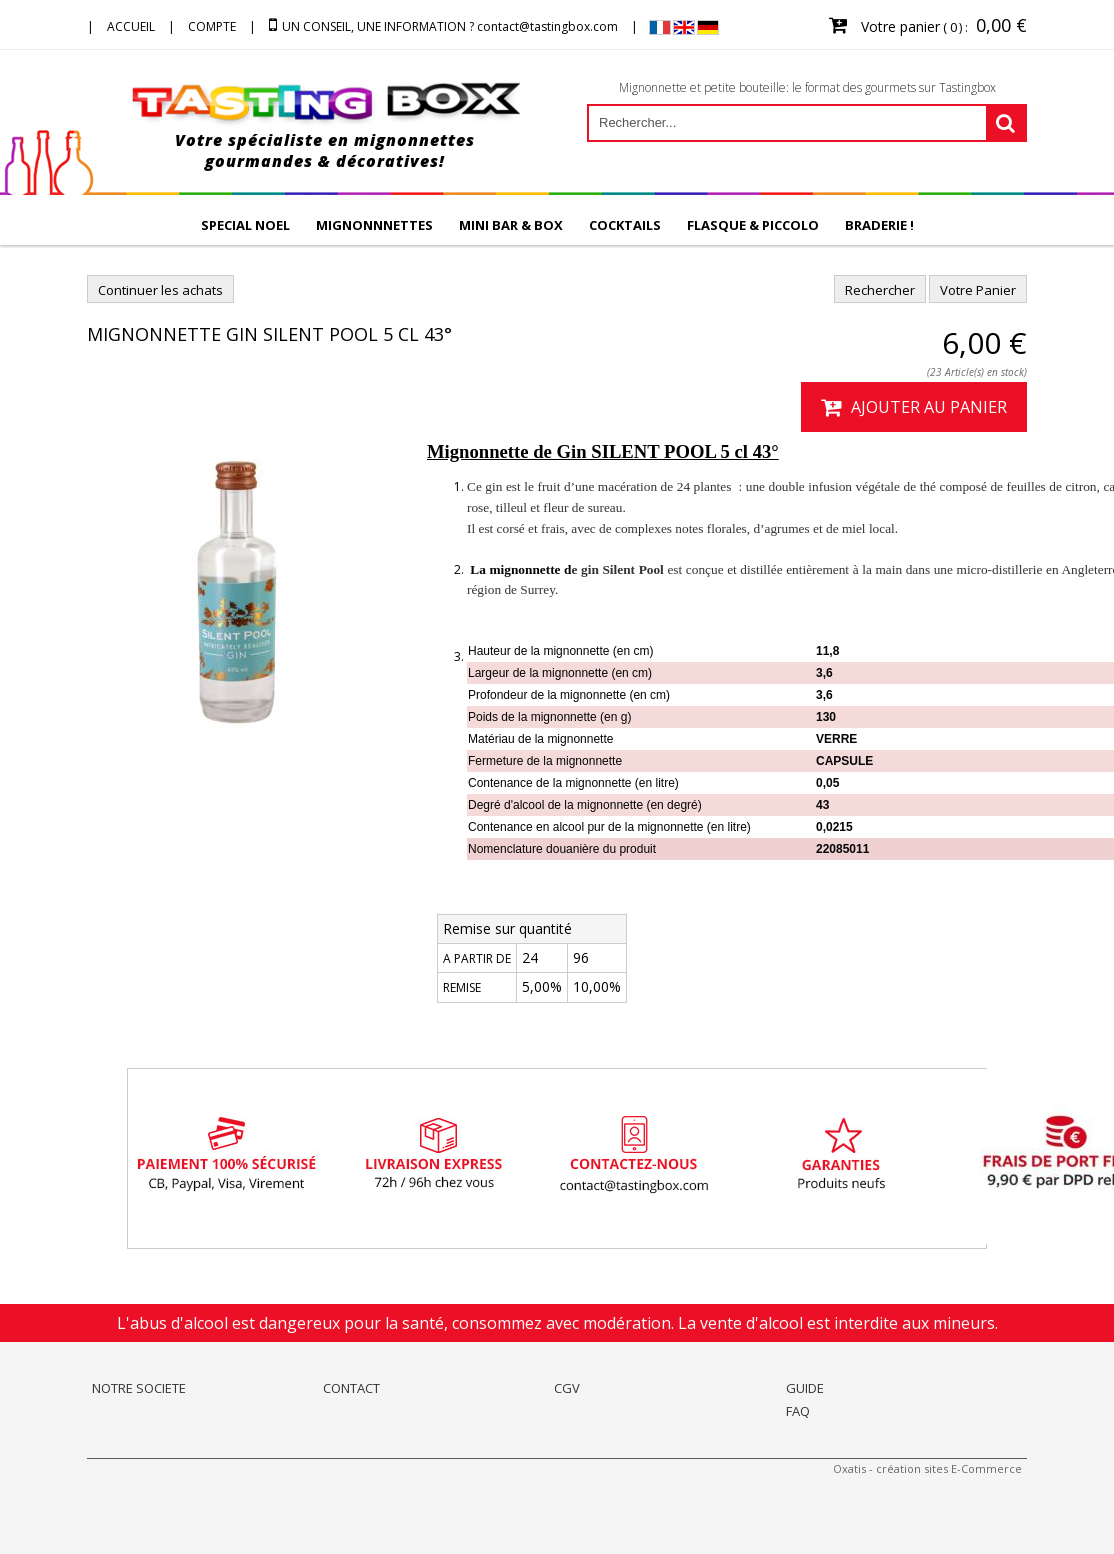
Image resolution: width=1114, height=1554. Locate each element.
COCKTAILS (625, 225)
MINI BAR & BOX (511, 225)
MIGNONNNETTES (374, 225)
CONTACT (351, 1388)
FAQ (798, 1411)
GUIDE (805, 1388)
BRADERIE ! (879, 225)
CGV (567, 1388)
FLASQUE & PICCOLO (753, 225)
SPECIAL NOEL (245, 225)
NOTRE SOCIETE (139, 1388)
